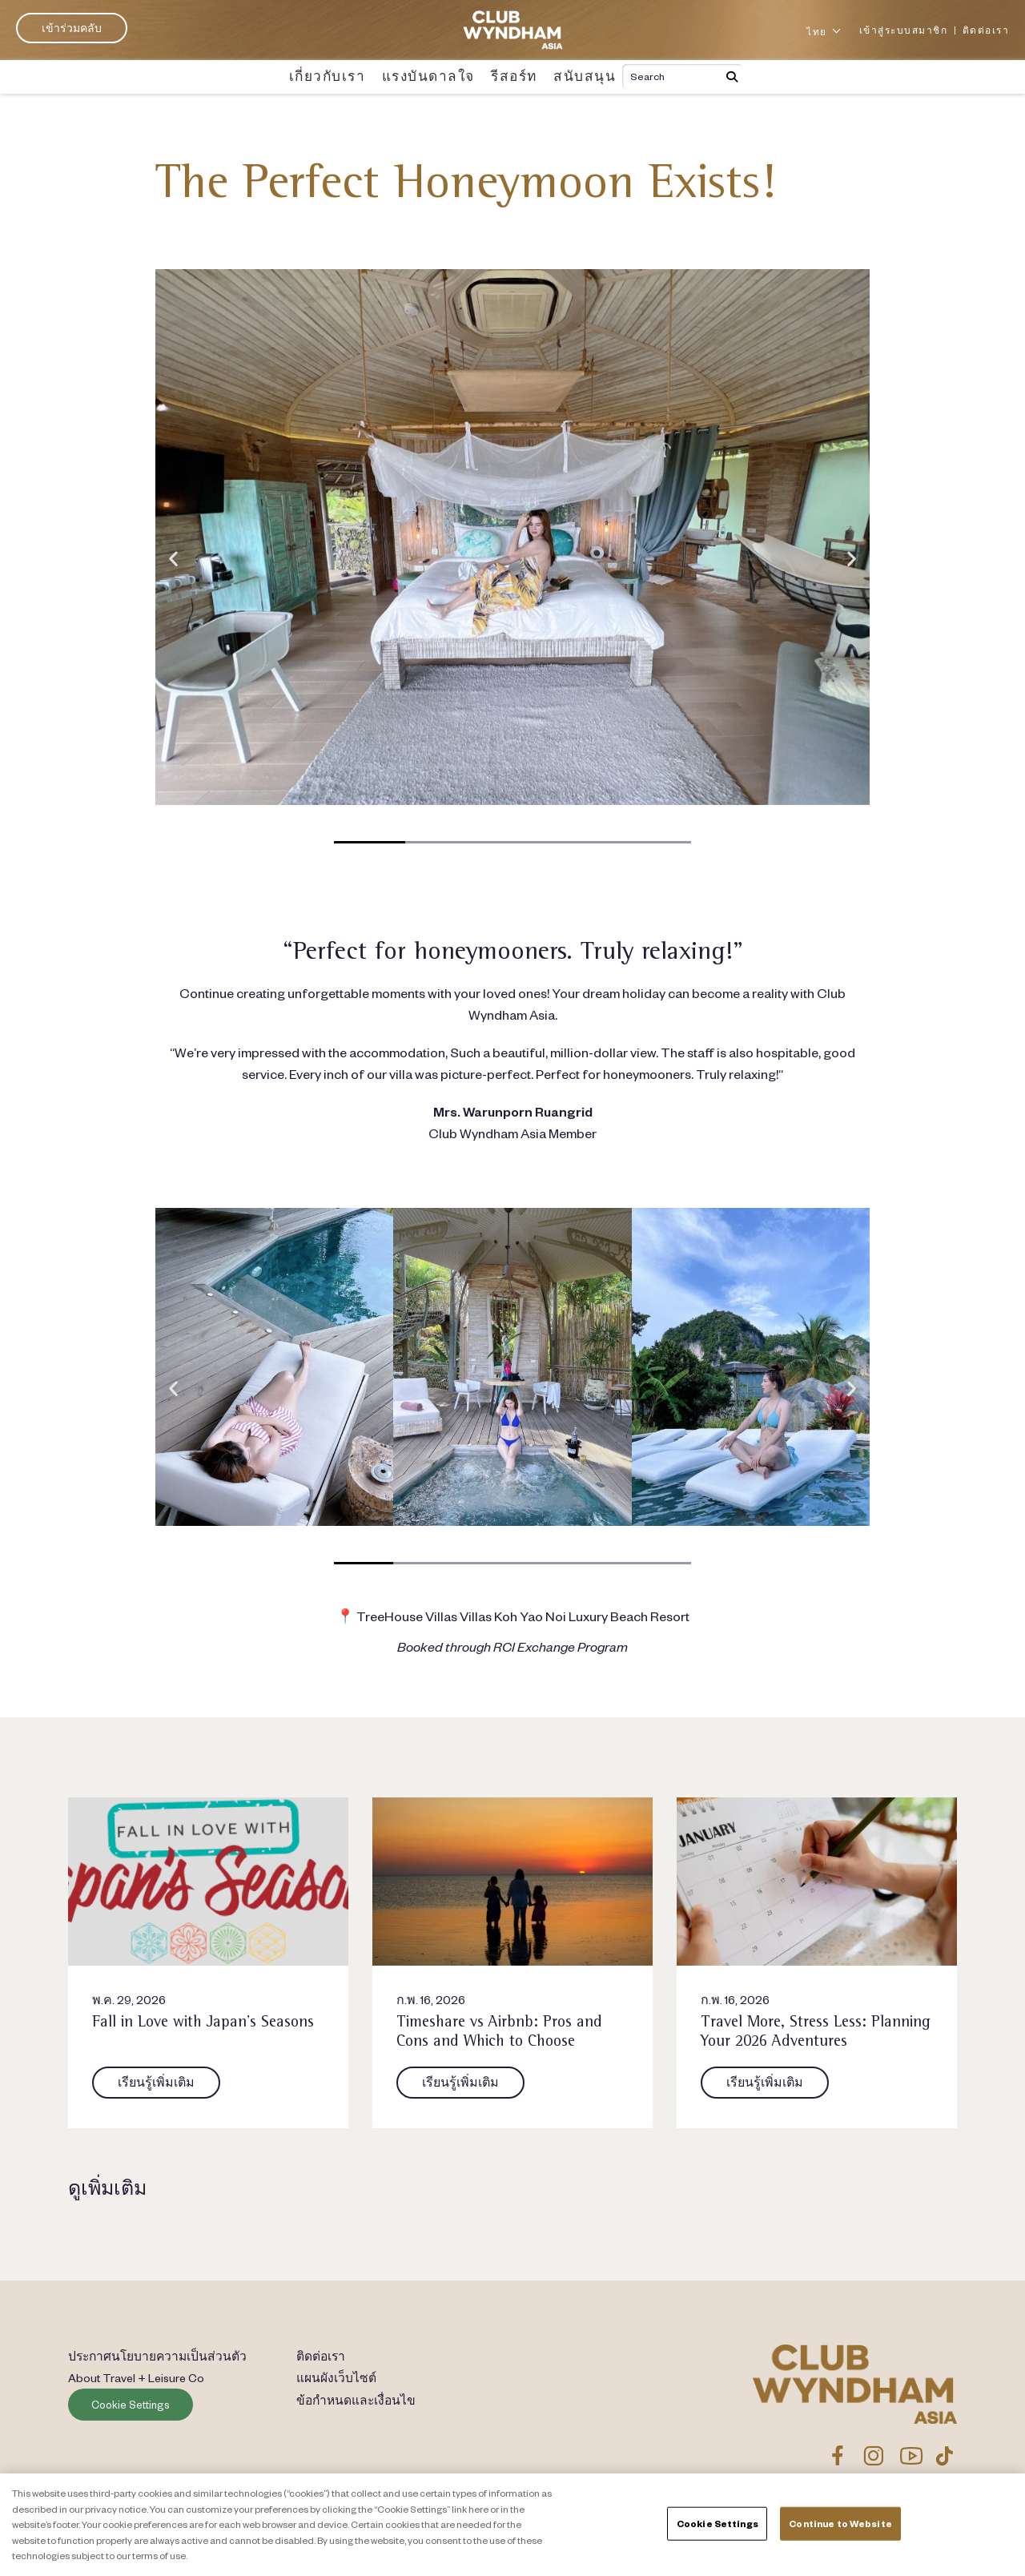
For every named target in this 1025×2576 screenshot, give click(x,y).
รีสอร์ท (508, 76)
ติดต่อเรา (986, 30)
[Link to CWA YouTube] (912, 2456)
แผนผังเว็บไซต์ (336, 2378)
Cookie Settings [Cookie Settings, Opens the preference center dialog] (717, 2524)
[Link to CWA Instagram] (873, 2456)
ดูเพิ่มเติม (107, 2188)
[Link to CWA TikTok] (944, 2456)
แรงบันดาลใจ (428, 76)
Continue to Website (840, 2524)
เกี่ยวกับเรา (337, 76)
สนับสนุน (573, 76)
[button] (173, 558)
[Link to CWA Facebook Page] (837, 2456)
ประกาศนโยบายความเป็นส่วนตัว (159, 2356)
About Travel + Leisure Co (138, 2378)
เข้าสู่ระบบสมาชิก (903, 30)
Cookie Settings (130, 2404)
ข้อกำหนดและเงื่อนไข (358, 2400)
